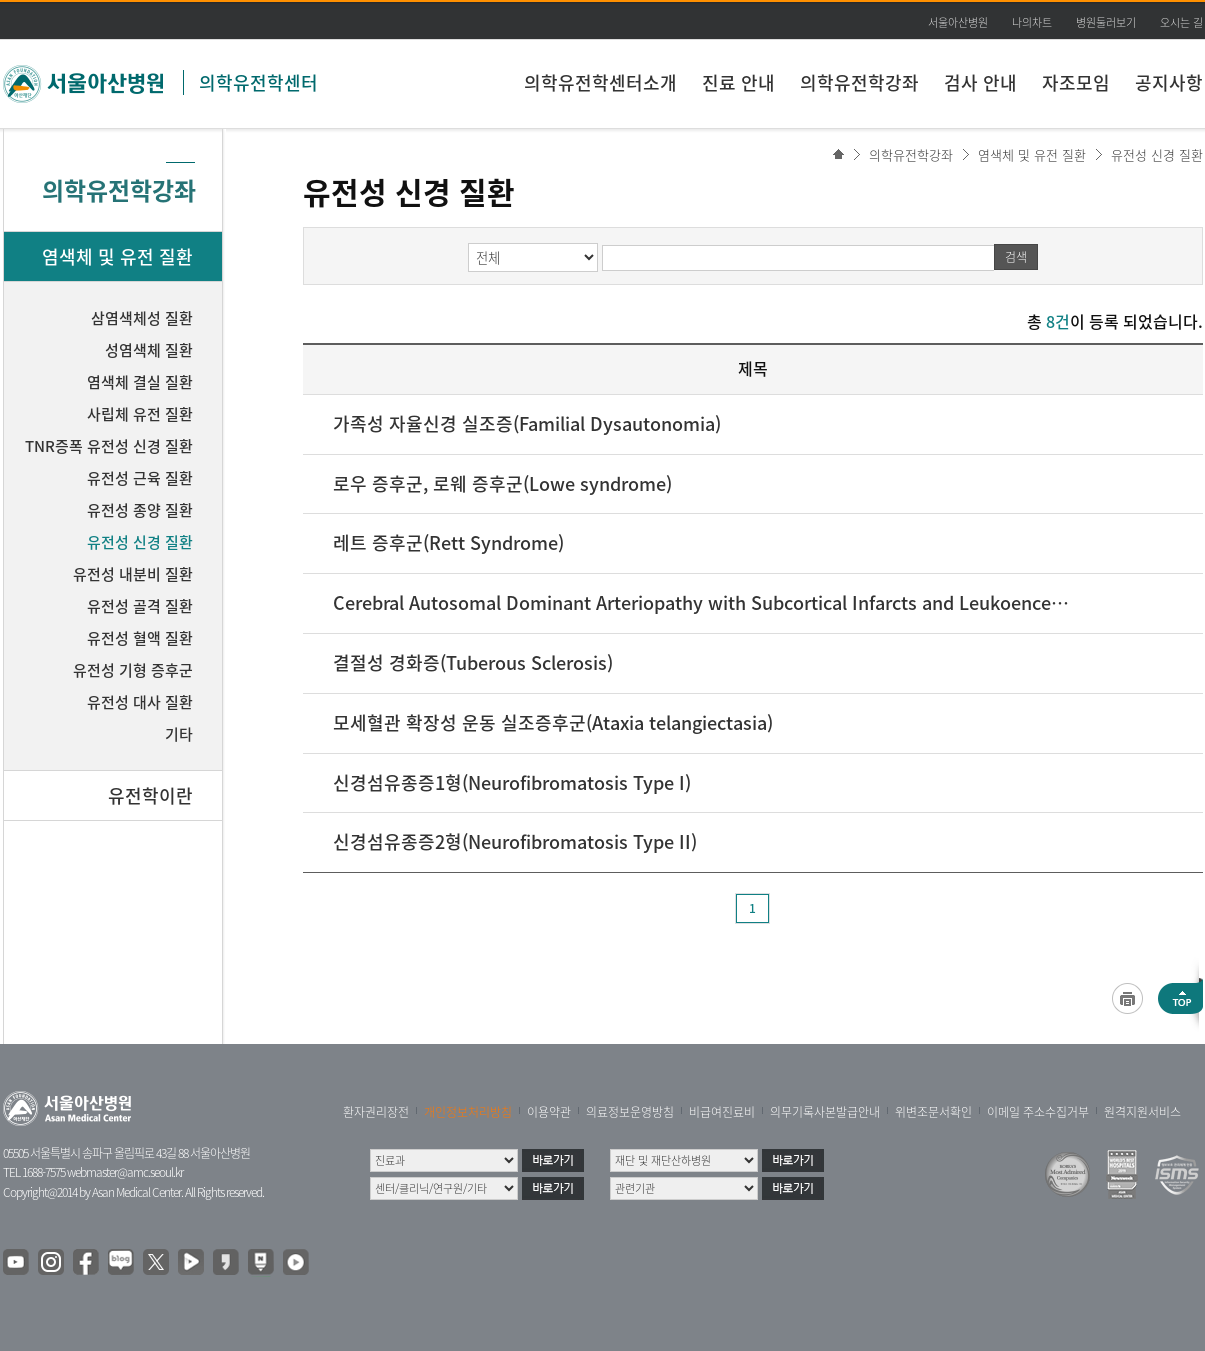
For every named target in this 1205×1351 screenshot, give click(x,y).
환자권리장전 (376, 1112)
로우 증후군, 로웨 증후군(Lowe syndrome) (502, 483)
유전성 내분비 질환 (133, 574)
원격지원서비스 (1142, 1112)
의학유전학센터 (258, 82)
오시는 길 (1181, 22)
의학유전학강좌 (859, 82)
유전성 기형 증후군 (133, 670)
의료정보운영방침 (630, 1112)
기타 (179, 734)
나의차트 (1032, 22)
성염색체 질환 (149, 350)
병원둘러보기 (1106, 22)
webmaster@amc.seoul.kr (125, 1172)
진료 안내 (738, 82)
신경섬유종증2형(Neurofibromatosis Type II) (515, 841)
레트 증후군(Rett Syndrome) (448, 542)
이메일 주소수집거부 (1038, 1112)
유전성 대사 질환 (140, 702)
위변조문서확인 (933, 1112)
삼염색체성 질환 (142, 318)
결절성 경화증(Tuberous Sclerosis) (473, 662)
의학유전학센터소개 (600, 82)
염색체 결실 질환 (140, 382)
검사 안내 (980, 82)
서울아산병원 (958, 22)
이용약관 (549, 1112)
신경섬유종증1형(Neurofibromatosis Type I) (512, 782)
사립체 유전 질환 (140, 414)
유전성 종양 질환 (140, 510)
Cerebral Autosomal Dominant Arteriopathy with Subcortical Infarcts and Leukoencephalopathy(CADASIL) (703, 602)
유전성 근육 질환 (140, 478)
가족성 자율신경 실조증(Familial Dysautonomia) (527, 423)
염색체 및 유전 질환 (1032, 154)
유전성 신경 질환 (1157, 154)
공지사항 (1169, 82)
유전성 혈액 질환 (140, 638)
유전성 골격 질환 (140, 606)
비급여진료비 (722, 1112)
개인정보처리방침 (468, 1112)
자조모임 (1076, 82)
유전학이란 (150, 795)
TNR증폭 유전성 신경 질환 (109, 446)
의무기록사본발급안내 (825, 1112)
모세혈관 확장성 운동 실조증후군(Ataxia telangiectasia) (553, 722)
